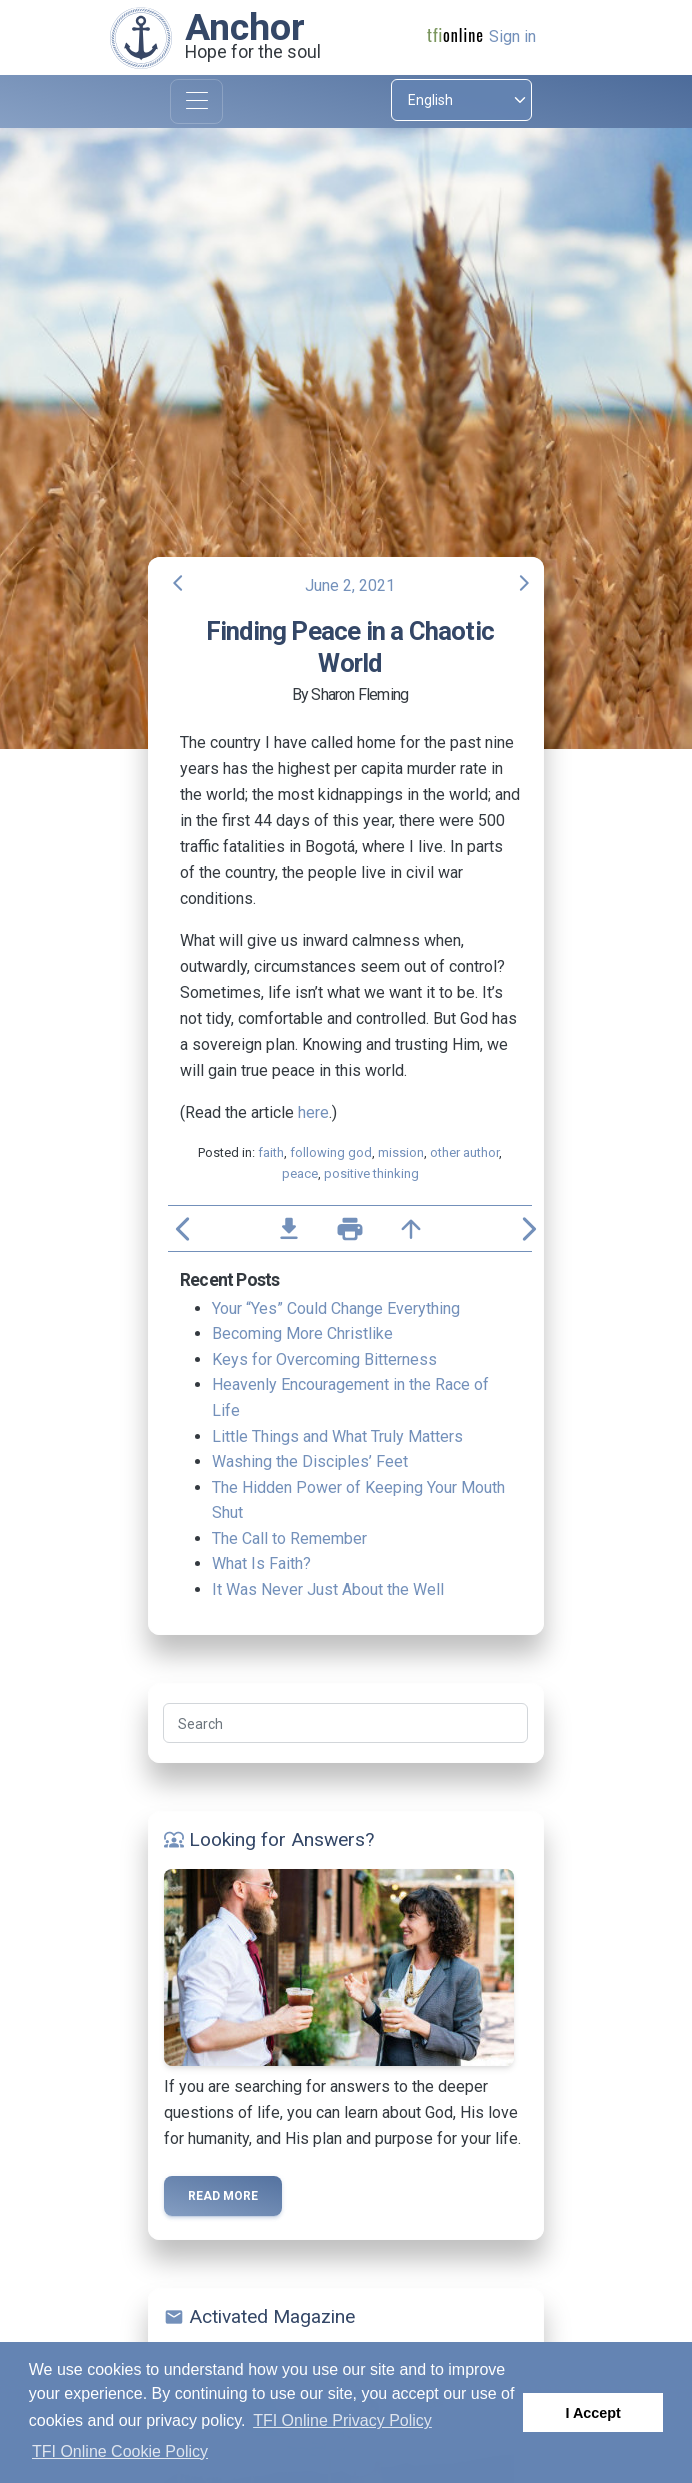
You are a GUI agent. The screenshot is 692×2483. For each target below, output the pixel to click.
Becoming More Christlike (302, 1333)
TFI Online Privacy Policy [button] (342, 2420)
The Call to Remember (289, 1538)
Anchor (245, 27)
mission (401, 1152)
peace (300, 1173)
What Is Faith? (261, 1563)
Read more (223, 2196)
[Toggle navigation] (196, 101)
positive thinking (371, 1173)
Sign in (512, 36)
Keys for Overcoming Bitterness (324, 1359)
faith (271, 1152)
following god (331, 1152)
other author (464, 1152)
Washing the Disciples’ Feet (310, 1461)
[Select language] (461, 100)
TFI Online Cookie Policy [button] (120, 2451)
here (313, 1112)
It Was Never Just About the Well (328, 1589)
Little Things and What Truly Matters (337, 1436)
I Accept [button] (592, 2413)
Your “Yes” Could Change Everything (336, 1308)
